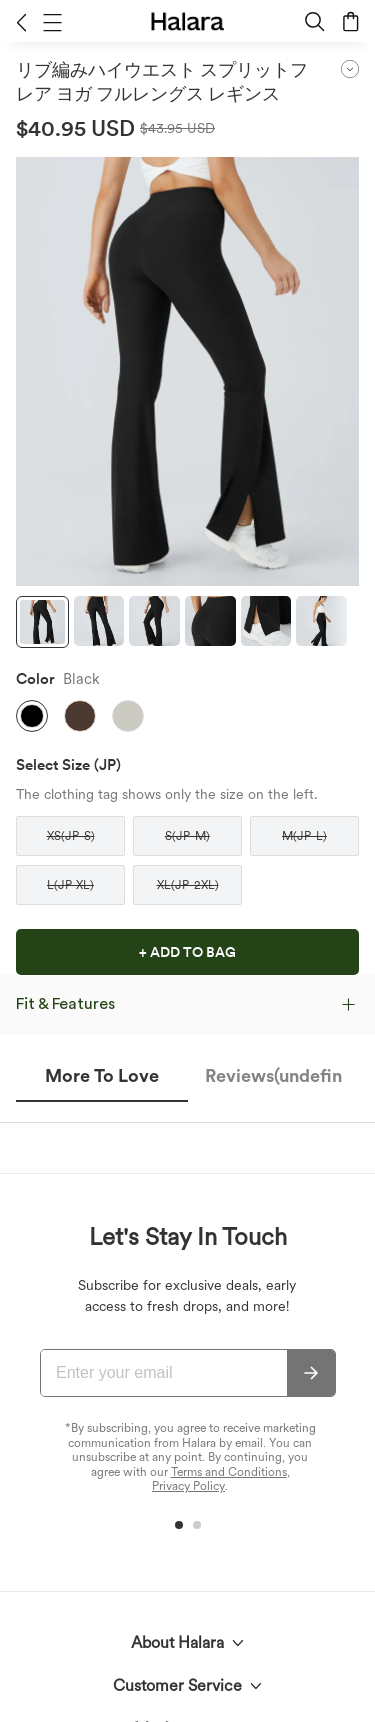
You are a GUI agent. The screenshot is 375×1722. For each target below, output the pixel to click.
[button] (21, 22)
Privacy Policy (188, 1486)
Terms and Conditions (229, 1472)
